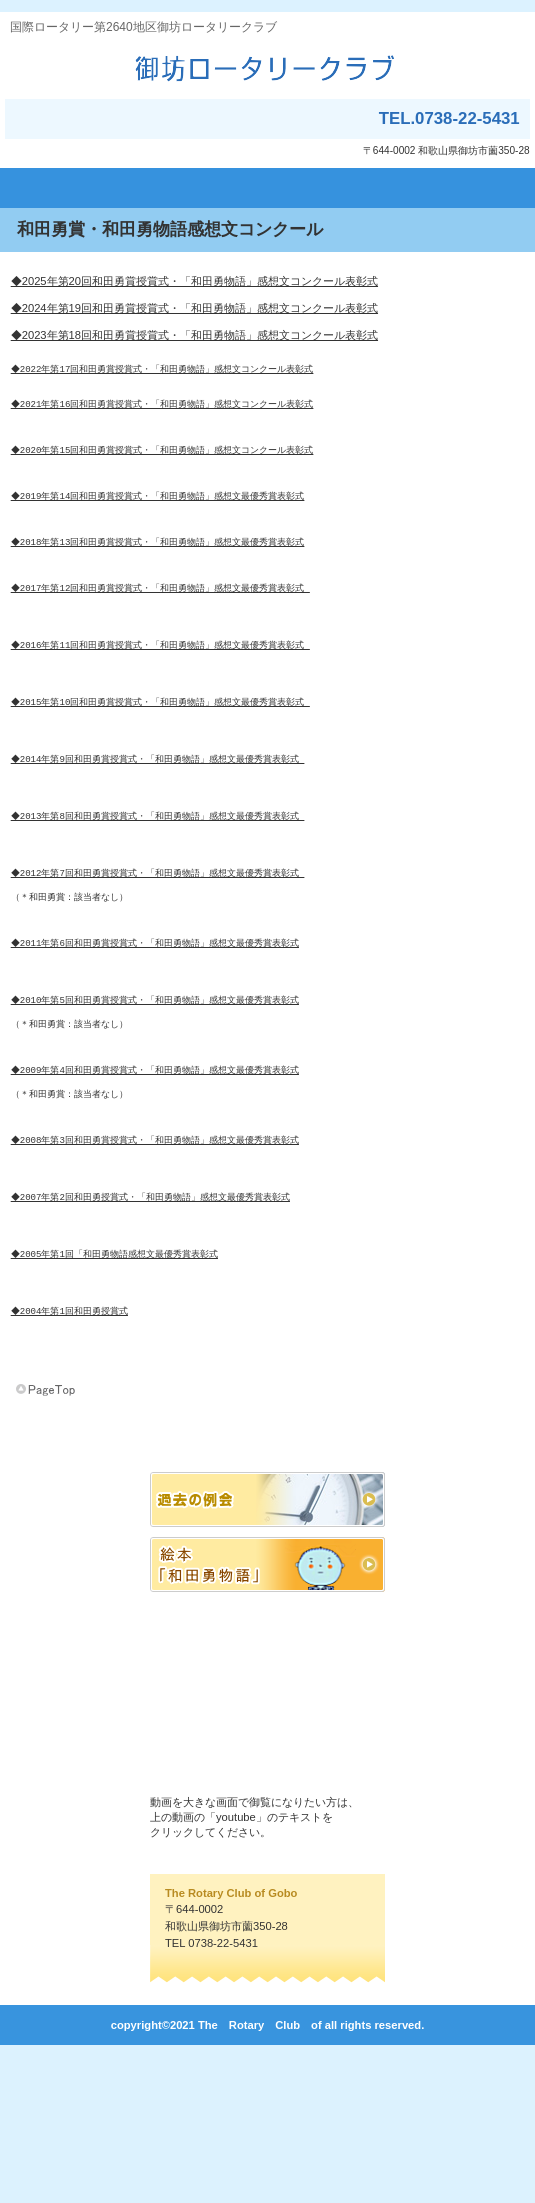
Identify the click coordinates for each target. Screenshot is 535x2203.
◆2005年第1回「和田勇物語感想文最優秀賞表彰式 (115, 1391)
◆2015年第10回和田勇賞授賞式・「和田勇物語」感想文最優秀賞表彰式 (161, 755)
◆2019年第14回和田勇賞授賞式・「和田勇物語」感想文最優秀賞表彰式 (159, 517)
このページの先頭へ (47, 1547)
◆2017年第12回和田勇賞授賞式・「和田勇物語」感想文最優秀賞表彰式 (161, 623)
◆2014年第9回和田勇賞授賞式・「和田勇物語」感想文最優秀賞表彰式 (159, 821)
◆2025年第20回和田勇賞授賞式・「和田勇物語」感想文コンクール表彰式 (194, 281)
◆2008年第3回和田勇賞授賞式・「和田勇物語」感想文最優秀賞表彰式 (156, 1259)
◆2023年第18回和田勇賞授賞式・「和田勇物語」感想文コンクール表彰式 (194, 335)
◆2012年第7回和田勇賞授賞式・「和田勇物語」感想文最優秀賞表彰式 (159, 953)
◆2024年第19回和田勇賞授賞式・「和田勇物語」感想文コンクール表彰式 (194, 308)
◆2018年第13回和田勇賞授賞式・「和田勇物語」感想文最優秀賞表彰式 (159, 570)
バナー (267, 1657)
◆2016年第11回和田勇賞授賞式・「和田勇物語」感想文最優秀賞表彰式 (161, 689)
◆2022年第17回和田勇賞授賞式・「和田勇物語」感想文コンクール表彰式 (163, 371)
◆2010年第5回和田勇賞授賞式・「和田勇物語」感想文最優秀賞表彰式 (156, 1099)
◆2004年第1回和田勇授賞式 (70, 1457)
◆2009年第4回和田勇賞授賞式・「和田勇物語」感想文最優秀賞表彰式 (156, 1179)
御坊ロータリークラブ (267, 67)
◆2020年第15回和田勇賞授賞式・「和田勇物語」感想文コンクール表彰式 (163, 464)
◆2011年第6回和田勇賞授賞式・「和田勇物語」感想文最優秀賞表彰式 (156, 1033)
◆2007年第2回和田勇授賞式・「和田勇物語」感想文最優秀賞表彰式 (151, 1325)
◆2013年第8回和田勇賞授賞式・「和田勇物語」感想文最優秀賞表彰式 (159, 887)
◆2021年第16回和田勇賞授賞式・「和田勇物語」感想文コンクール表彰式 (163, 411)
